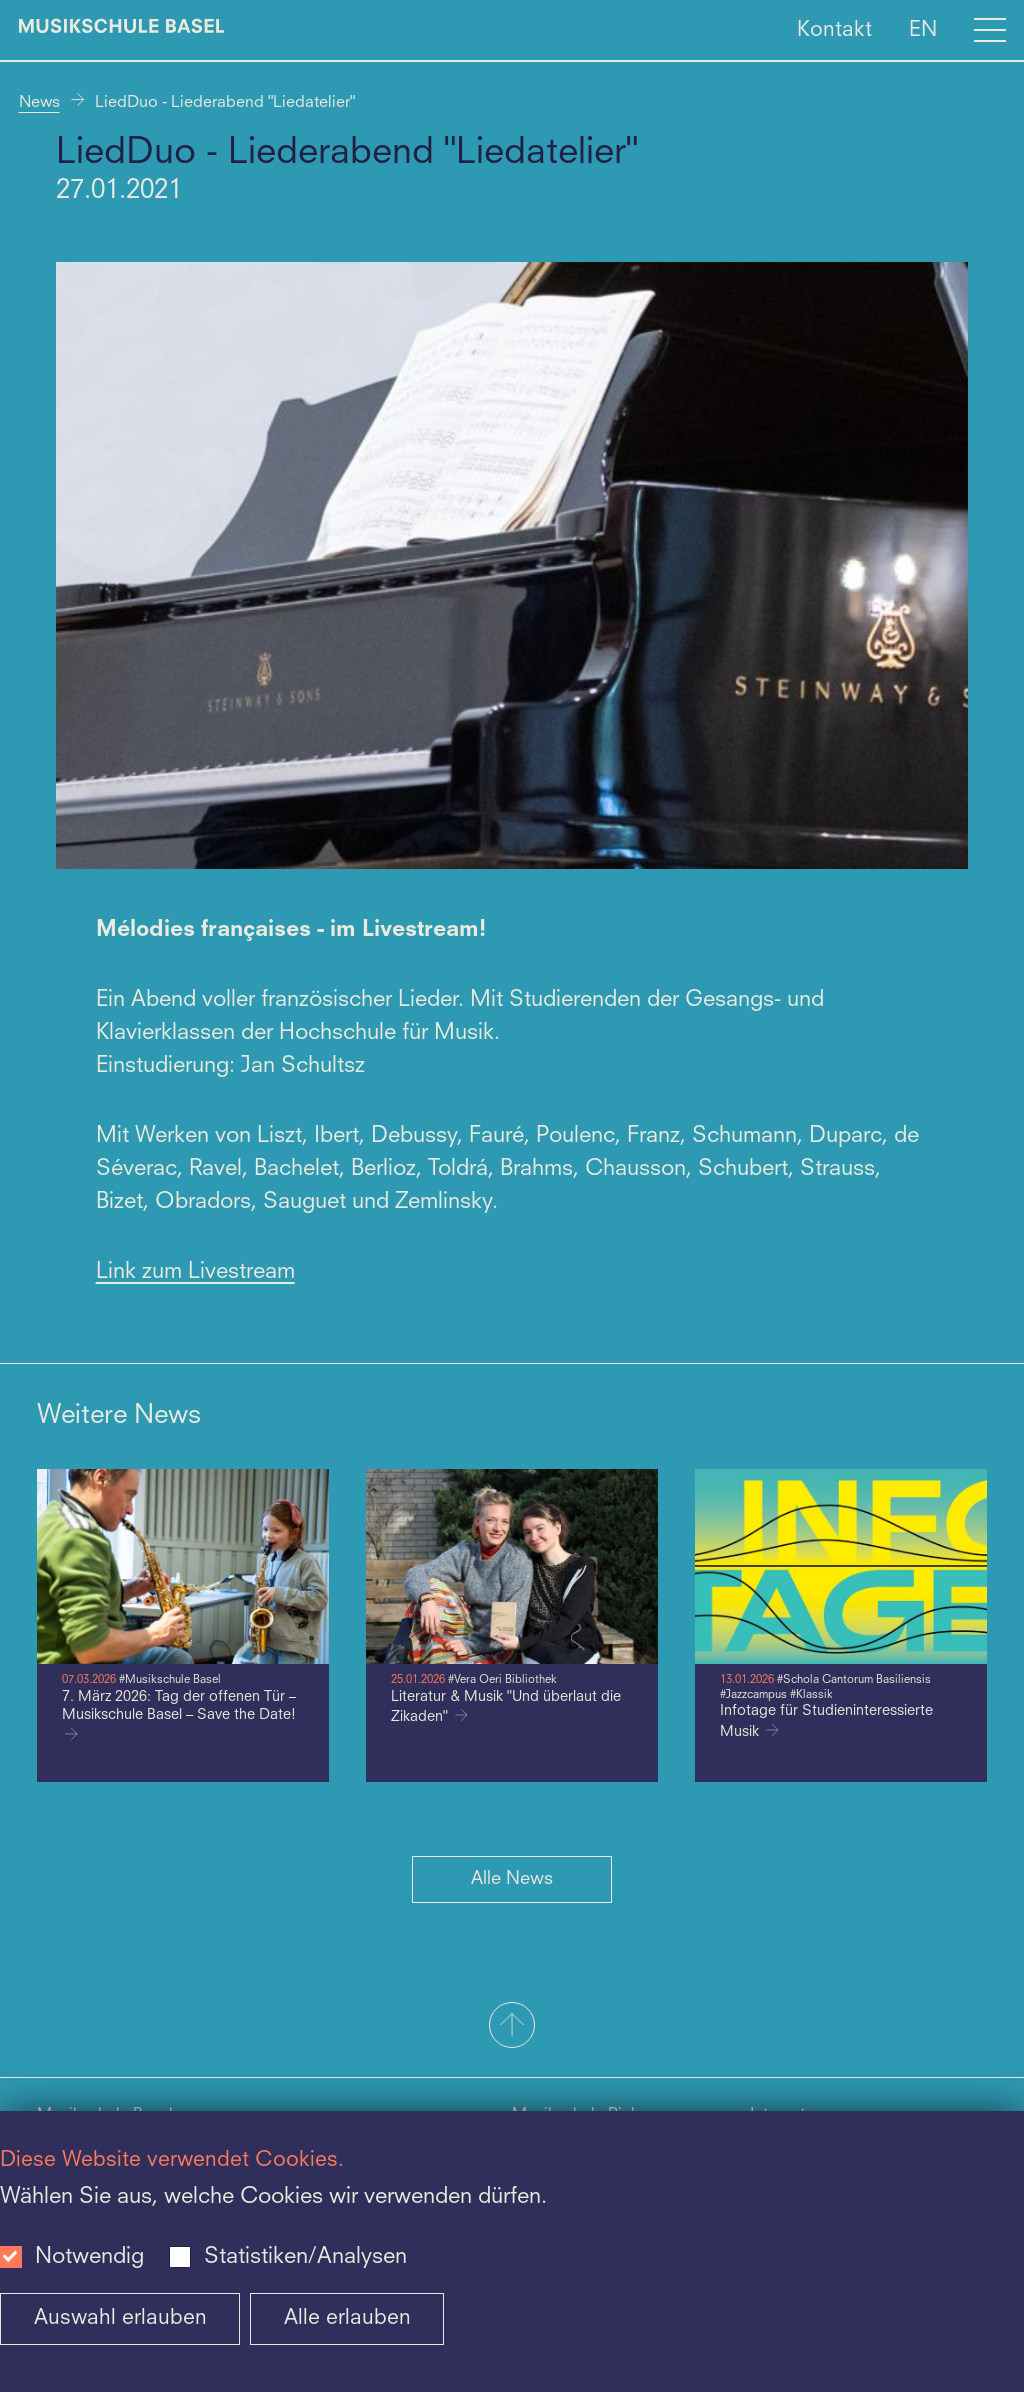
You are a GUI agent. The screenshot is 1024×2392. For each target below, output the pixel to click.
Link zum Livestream (195, 1272)
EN (923, 29)
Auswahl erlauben (120, 2318)
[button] (512, 2027)
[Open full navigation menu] (990, 30)
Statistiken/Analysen (305, 2257)
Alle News (512, 1879)
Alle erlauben (347, 2318)
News (39, 103)
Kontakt (834, 29)
